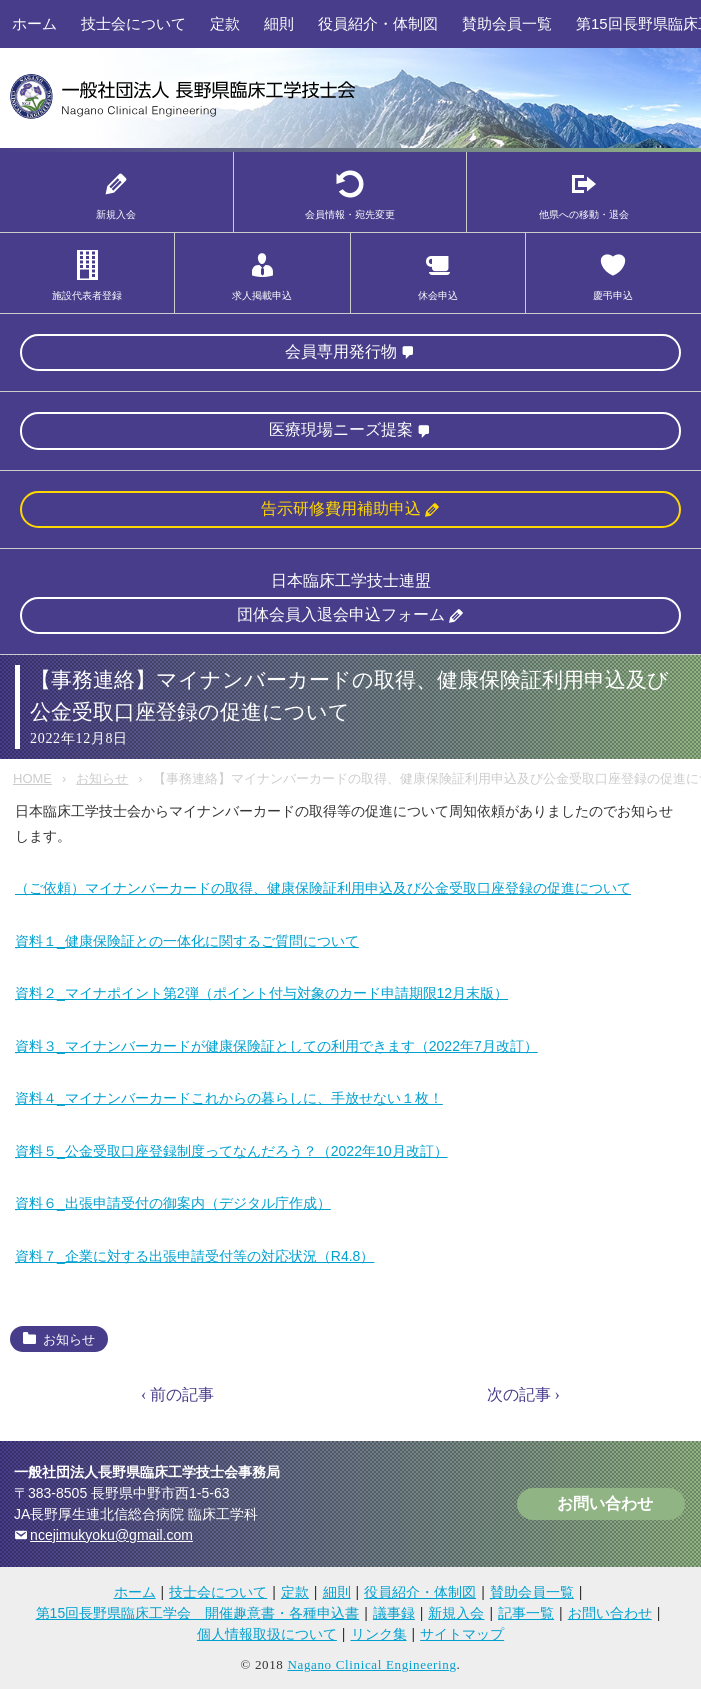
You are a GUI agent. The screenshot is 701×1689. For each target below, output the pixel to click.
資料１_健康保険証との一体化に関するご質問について (187, 941)
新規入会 (456, 1613)
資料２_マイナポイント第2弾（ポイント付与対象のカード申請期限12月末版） (261, 993)
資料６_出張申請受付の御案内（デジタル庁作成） (173, 1203)
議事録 (394, 1613)
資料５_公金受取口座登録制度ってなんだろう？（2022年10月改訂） (231, 1151)
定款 (225, 23)
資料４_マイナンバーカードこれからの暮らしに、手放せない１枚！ (229, 1098)
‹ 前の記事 (177, 1394)
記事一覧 (526, 1613)
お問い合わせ (605, 1503)
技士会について (133, 23)
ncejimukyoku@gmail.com (111, 1535)
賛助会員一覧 (507, 23)
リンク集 (379, 1634)
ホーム (34, 23)
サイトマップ (462, 1634)
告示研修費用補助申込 (341, 508)
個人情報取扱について (267, 1634)
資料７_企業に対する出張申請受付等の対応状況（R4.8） (194, 1256)
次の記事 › (523, 1394)
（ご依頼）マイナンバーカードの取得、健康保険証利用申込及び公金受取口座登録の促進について (323, 888)
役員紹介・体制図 (378, 23)
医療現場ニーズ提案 (341, 429)
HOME (32, 778)
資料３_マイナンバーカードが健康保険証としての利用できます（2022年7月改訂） (276, 1046)
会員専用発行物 (341, 351)
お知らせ (102, 778)
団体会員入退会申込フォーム (341, 614)
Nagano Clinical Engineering (371, 1664)
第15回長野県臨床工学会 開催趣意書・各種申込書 (198, 1613)
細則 (279, 23)
